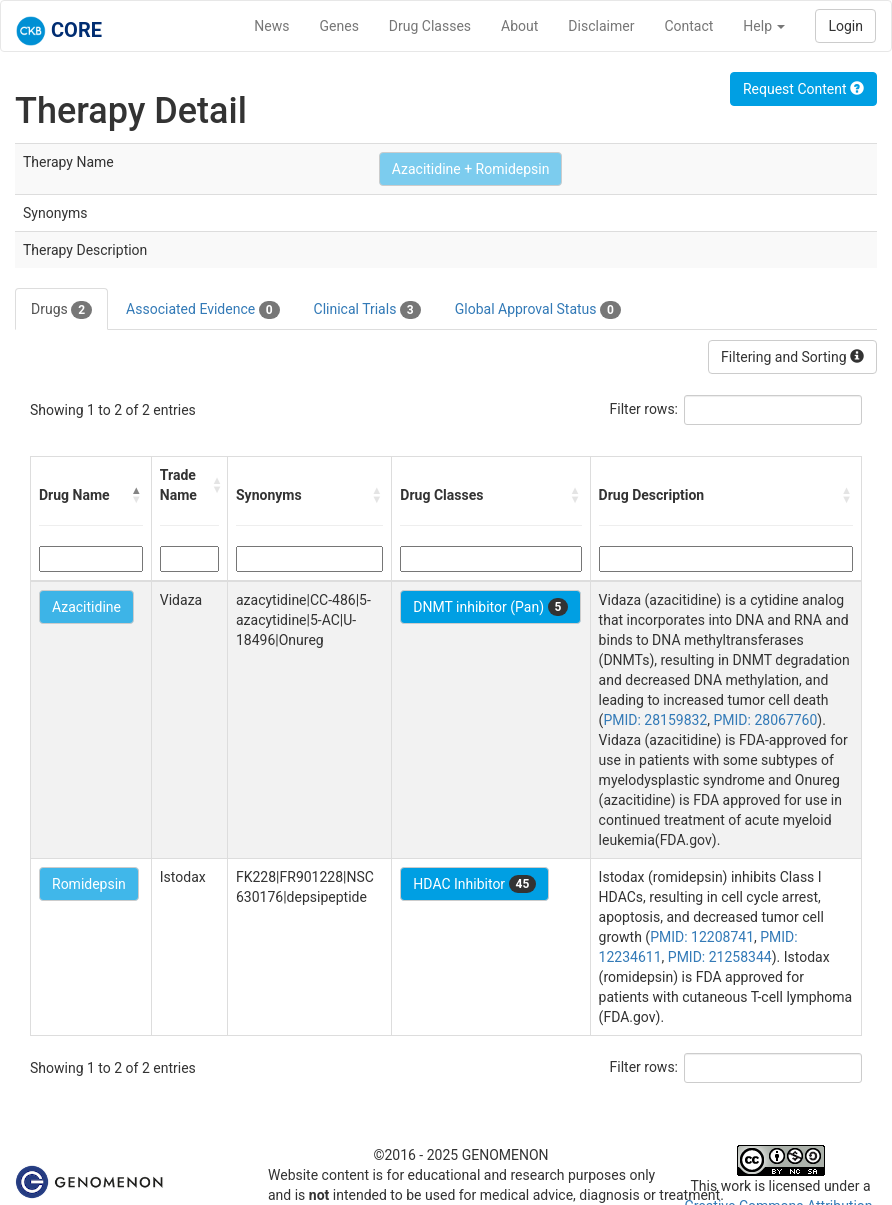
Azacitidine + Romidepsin (471, 169)
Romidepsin (89, 884)
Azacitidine (86, 607)
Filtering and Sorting (792, 357)
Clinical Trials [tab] (367, 310)
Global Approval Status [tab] (538, 310)
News (271, 26)
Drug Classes (430, 26)
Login (845, 26)
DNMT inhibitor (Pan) (490, 607)
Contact (688, 26)
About (519, 26)
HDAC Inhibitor (474, 884)
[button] (137, 495)
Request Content (803, 89)
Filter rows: (644, 409)
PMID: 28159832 (655, 720)
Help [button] (764, 26)
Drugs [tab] (61, 310)
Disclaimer (601, 26)
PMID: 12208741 (702, 937)
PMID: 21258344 (720, 957)
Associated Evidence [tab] (202, 310)
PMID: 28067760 (766, 720)
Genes (339, 26)
